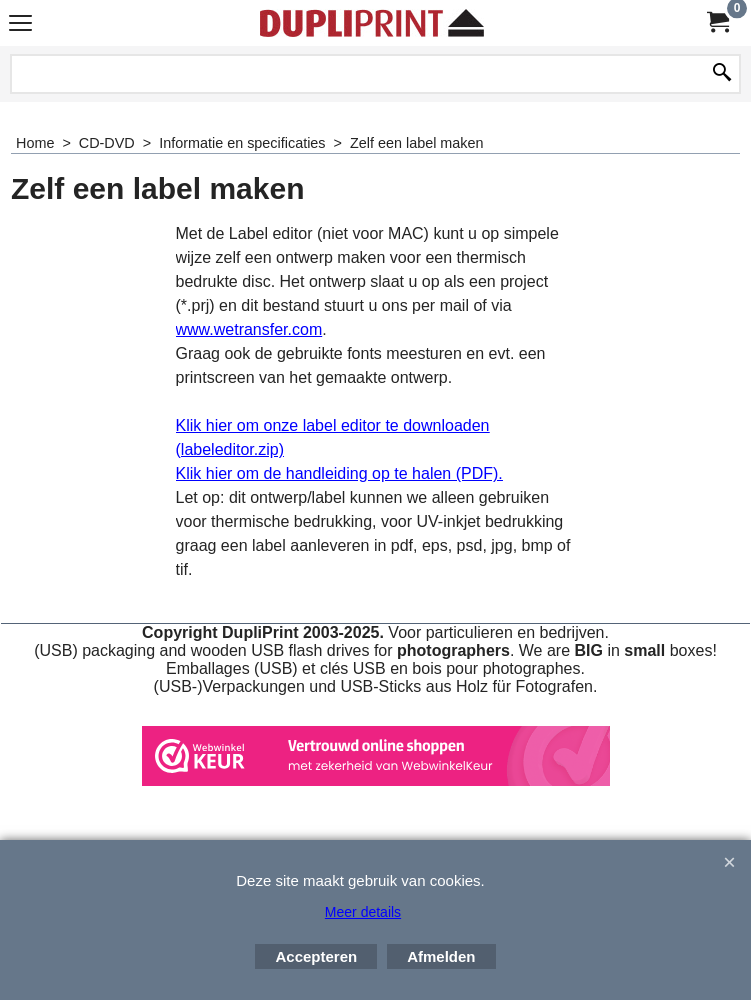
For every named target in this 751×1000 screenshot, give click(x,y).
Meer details (363, 912)
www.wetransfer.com (249, 329)
